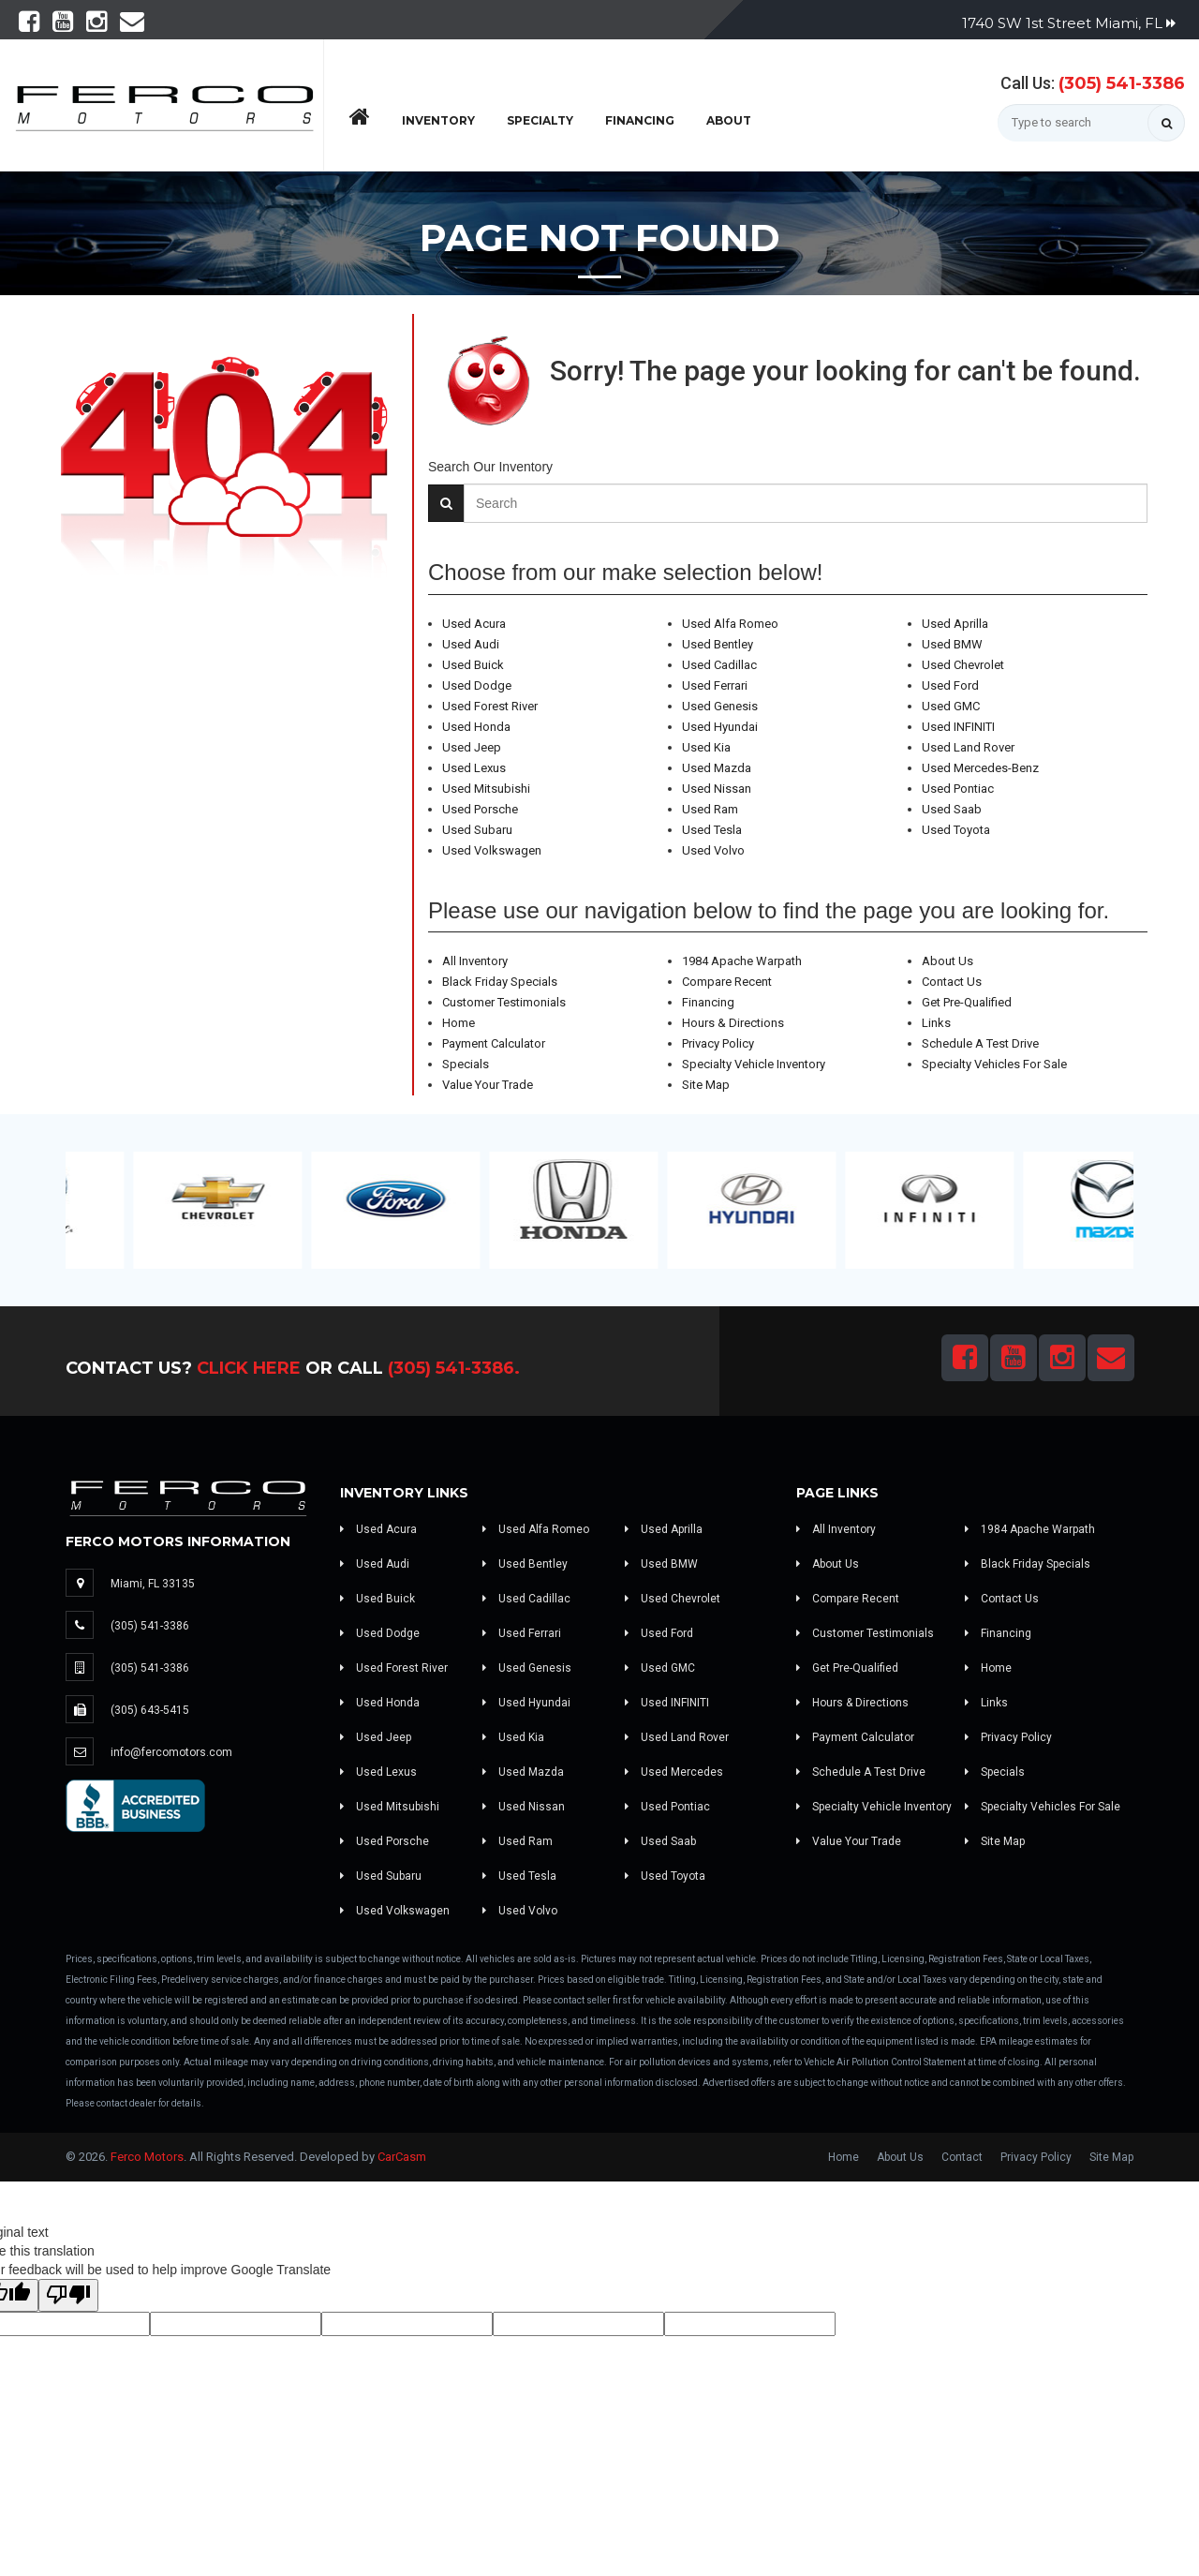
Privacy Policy (718, 1043)
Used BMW (952, 644)
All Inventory (475, 961)
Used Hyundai (720, 727)
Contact (962, 2157)
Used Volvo (713, 850)
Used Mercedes (674, 1772)
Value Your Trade (487, 1085)
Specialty (540, 120)
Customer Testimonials (504, 1002)
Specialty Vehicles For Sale (994, 1064)
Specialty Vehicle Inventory (753, 1064)
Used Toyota (956, 830)
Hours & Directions (733, 1023)
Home (458, 1023)
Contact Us (952, 982)
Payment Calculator (493, 1043)
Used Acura (474, 624)
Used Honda (476, 727)
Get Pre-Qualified (967, 1002)
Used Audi (470, 644)
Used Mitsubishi (486, 789)
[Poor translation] (68, 2295)
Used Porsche (480, 809)
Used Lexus (474, 768)
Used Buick (473, 665)
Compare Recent (727, 982)
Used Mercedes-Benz (980, 768)
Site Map (706, 1085)
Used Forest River (490, 706)
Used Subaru (477, 830)
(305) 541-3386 (1121, 83)
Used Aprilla (955, 624)
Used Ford (950, 685)
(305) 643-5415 (150, 1710)
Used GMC (951, 706)
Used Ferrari (715, 685)
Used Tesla (712, 830)
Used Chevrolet (963, 665)
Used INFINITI (958, 727)
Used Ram (710, 809)
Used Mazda (716, 768)
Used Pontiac (958, 789)
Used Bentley (717, 644)
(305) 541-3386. (454, 1368)
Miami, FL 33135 (153, 1583)
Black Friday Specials (499, 982)
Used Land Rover (968, 747)
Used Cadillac (719, 665)
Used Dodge (476, 685)
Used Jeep (471, 747)
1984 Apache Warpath (742, 961)
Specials (465, 1064)
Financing (639, 120)
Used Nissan (716, 789)
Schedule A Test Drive (980, 1043)
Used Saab (952, 809)
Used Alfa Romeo (730, 624)
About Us (947, 961)
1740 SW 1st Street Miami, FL (1069, 23)
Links (936, 1023)
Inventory (438, 120)
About (728, 120)
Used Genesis (720, 706)
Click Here (249, 1368)
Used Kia (706, 747)
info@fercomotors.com (171, 1752)
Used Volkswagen (491, 850)
